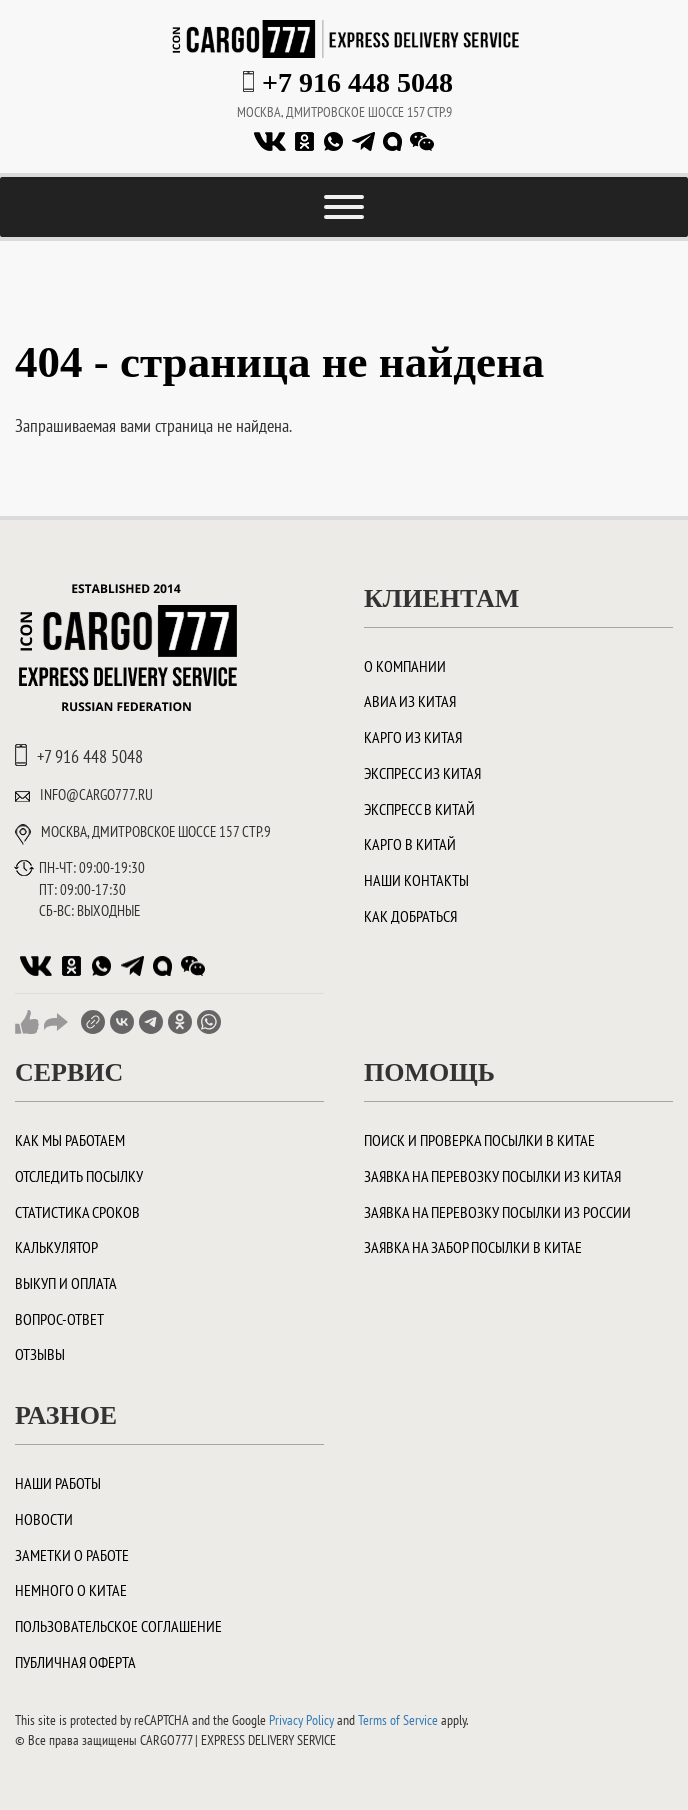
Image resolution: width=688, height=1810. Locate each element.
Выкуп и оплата (66, 1283)
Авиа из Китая (410, 701)
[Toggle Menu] (344, 207)
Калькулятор (56, 1247)
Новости (44, 1519)
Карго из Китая (413, 737)
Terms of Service (398, 1720)
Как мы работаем (70, 1140)
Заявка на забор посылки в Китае (473, 1247)
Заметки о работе (72, 1555)
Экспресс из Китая (422, 773)
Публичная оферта (75, 1662)
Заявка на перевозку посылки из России (497, 1212)
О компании (405, 666)
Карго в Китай (410, 844)
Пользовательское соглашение (118, 1626)
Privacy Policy (301, 1720)
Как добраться (410, 916)
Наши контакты (416, 880)
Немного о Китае (71, 1590)
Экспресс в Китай (419, 809)
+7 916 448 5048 (357, 82)
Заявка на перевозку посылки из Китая (492, 1176)
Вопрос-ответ (59, 1319)
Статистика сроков (77, 1212)
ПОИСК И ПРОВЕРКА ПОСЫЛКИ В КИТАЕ (479, 1140)
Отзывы (40, 1354)
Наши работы (58, 1483)
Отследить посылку (79, 1176)
